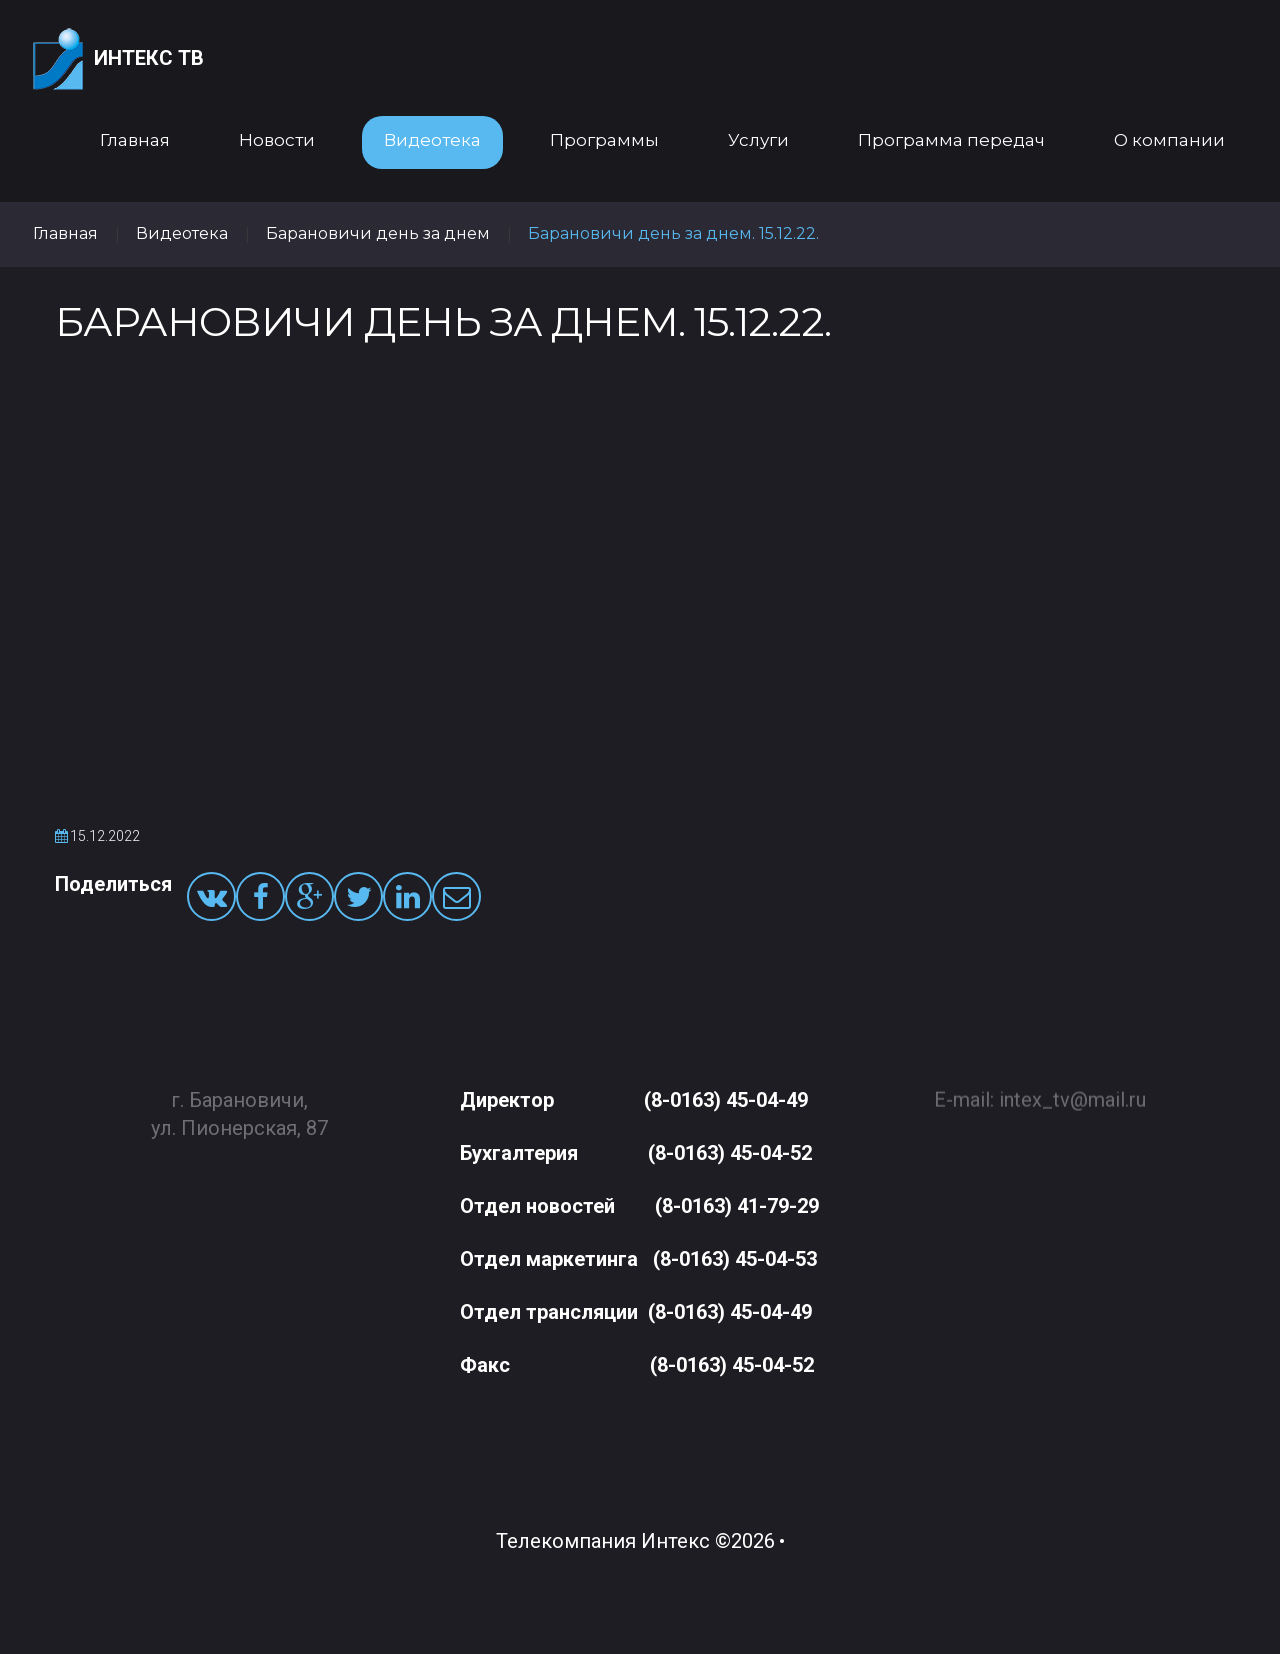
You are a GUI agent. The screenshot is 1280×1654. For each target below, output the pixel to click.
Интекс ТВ (118, 59)
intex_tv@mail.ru (1072, 1091)
